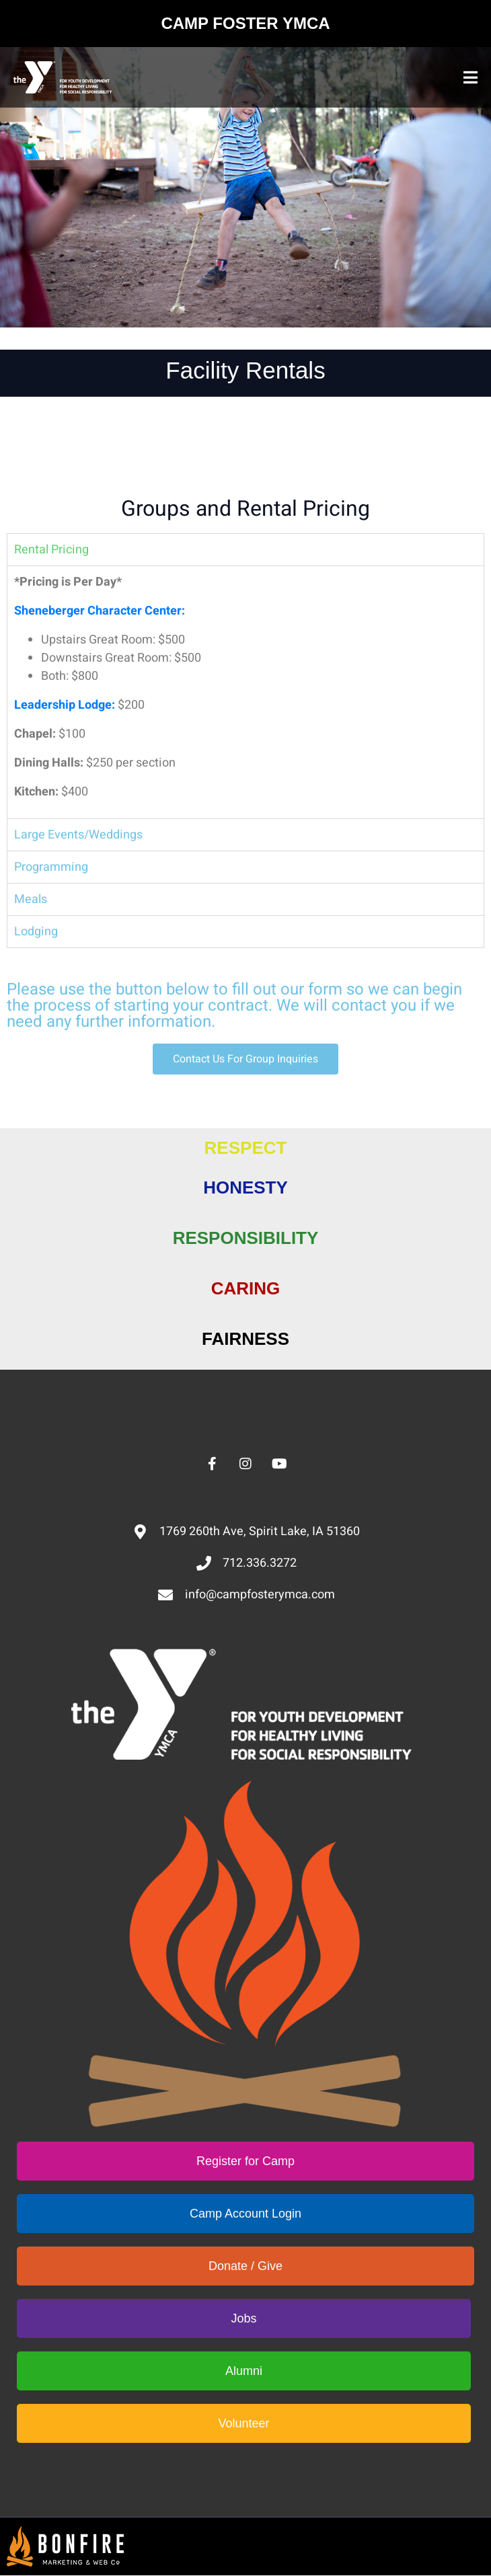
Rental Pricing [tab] (51, 550)
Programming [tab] (51, 867)
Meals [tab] (30, 899)
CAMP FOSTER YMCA (245, 23)
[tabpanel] (245, 691)
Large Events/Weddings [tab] (78, 835)
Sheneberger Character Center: (99, 611)
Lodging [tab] (36, 932)
